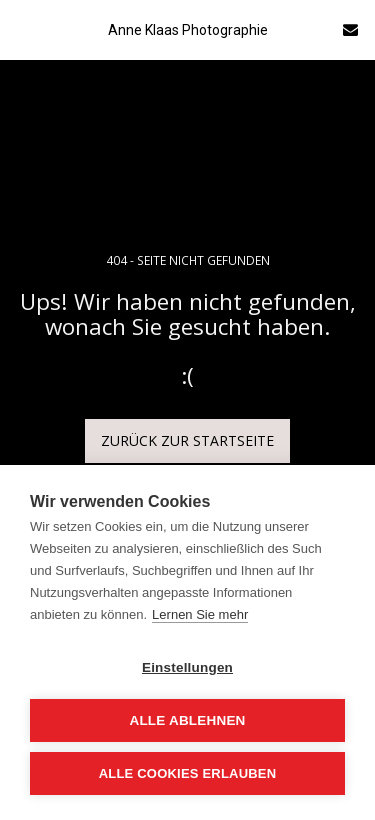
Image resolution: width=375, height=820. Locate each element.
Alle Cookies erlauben (188, 773)
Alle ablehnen (187, 720)
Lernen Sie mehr (200, 614)
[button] (22, 28)
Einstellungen (187, 667)
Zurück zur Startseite (187, 440)
